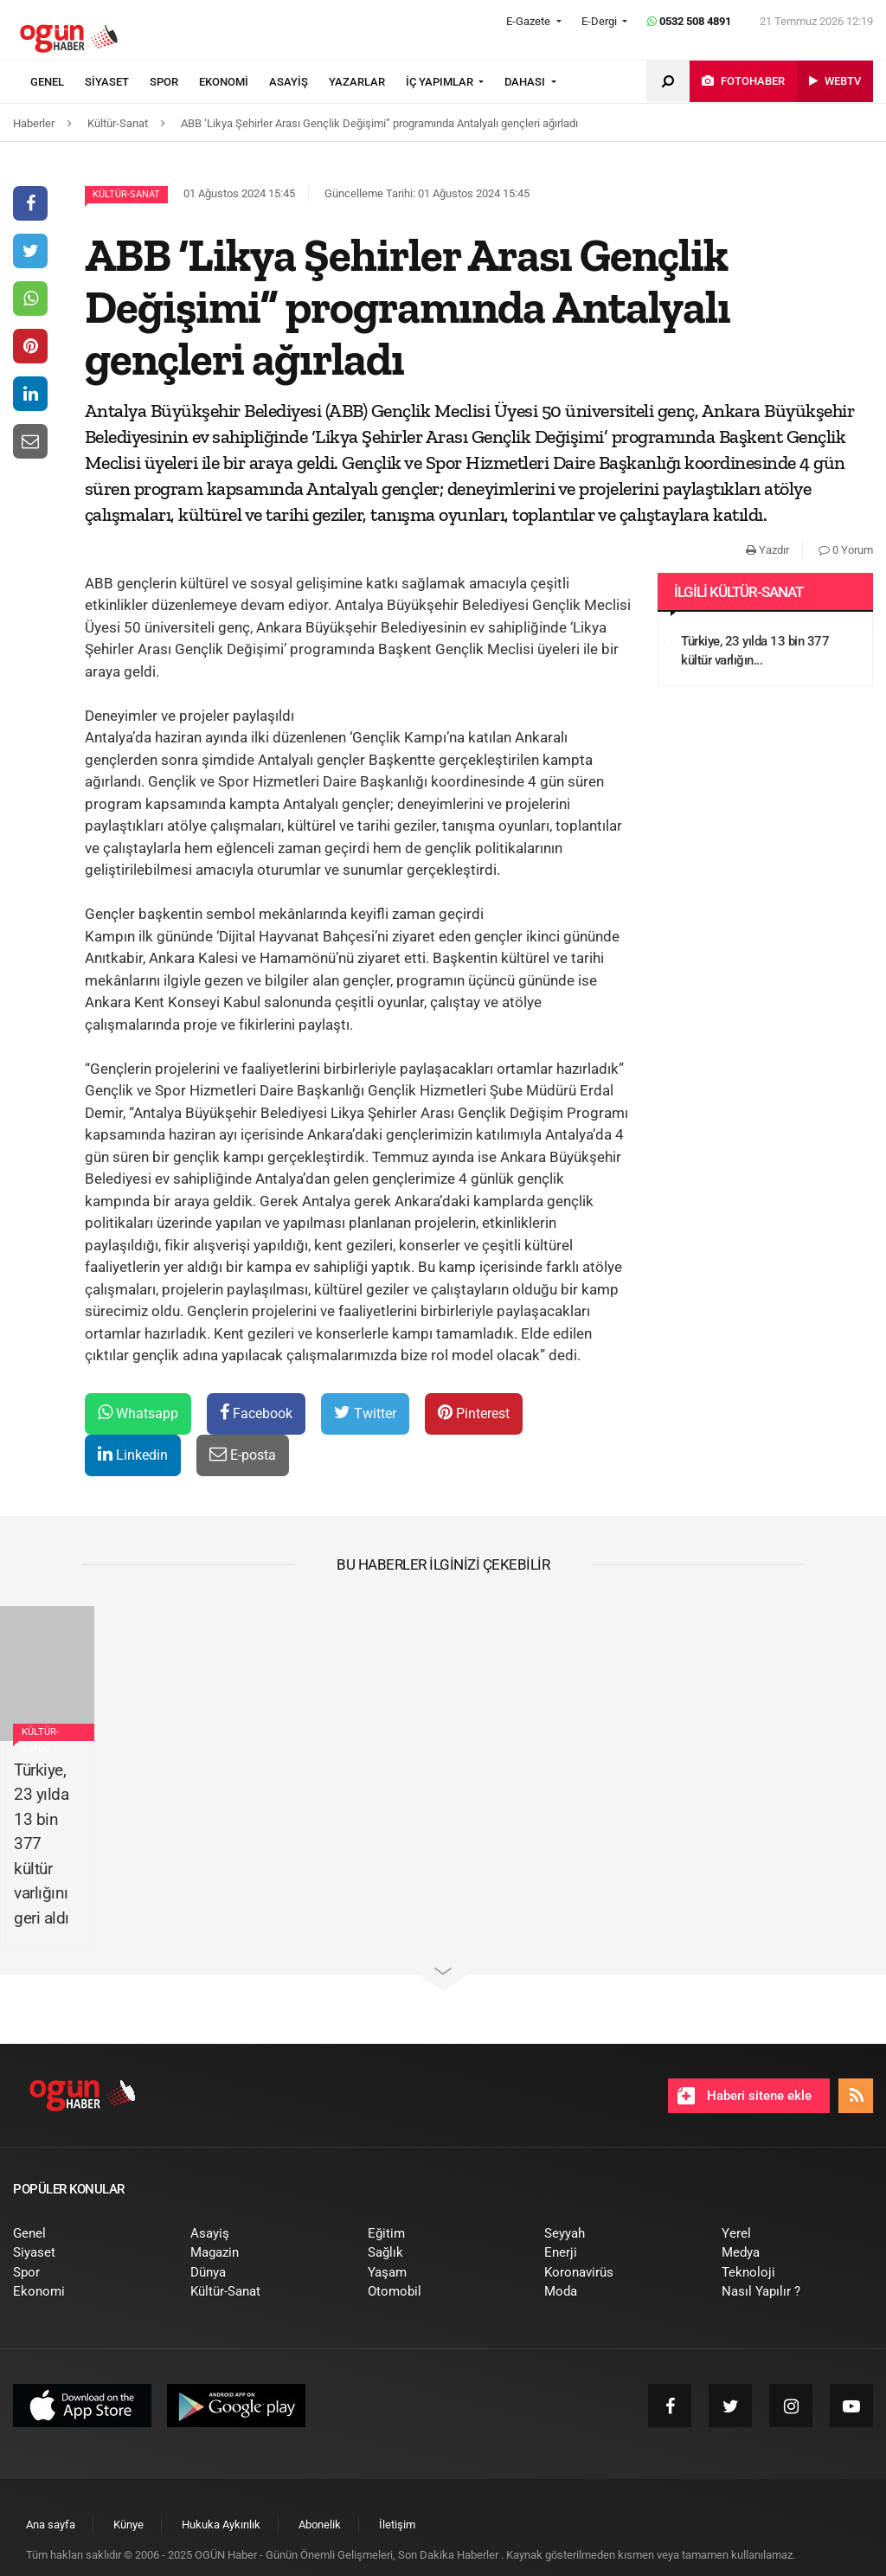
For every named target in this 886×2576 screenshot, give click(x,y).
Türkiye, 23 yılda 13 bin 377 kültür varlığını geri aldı (41, 1844)
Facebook (256, 1413)
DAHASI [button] (526, 81)
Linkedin (133, 1454)
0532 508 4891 (689, 21)
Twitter (365, 1413)
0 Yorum (846, 549)
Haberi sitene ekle (744, 2095)
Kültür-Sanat (126, 194)
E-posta (242, 1454)
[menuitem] (57, 82)
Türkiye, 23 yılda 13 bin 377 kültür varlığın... (755, 651)
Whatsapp (138, 1413)
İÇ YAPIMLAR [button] (441, 81)
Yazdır (767, 549)
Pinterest (474, 1413)
